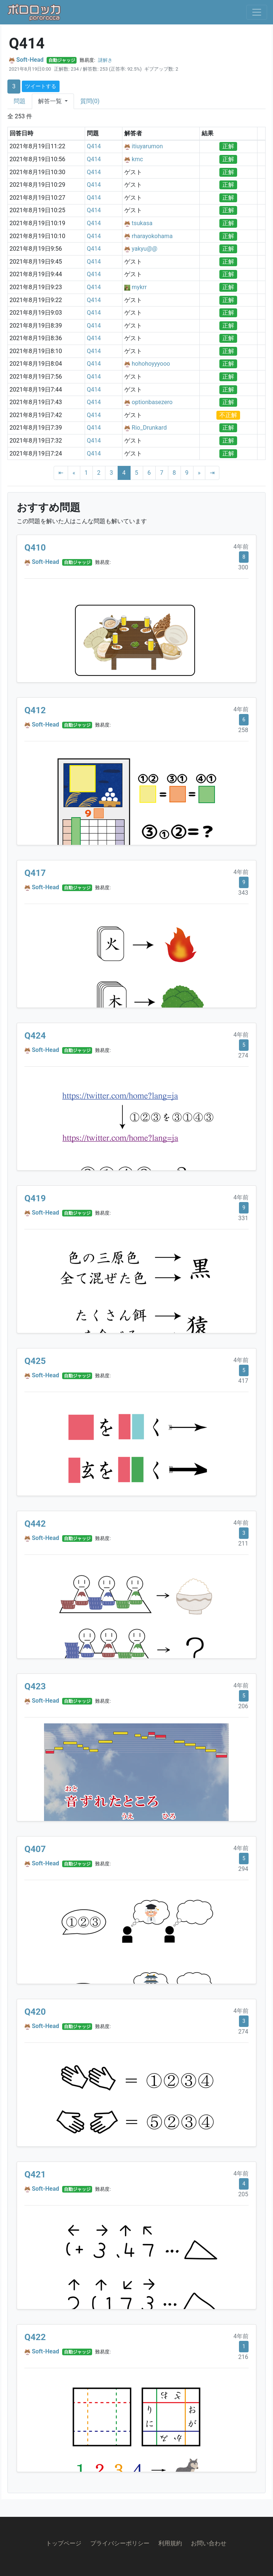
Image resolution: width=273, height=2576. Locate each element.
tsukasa (142, 223)
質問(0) (90, 101)
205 (243, 2194)
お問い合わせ (208, 2543)
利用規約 (170, 2543)
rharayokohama (152, 236)
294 (243, 1868)
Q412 (35, 710)
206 (243, 1706)
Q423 (35, 1686)
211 (243, 1543)
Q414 (94, 146)
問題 (20, 101)
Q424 (35, 1035)
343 (243, 892)
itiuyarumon (147, 146)
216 (243, 2356)
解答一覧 (50, 101)
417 (243, 1380)
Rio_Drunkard (149, 427)
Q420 (35, 2012)
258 (243, 730)
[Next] (199, 473)
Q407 (35, 1849)
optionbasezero (152, 402)
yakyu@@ (144, 248)
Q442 (35, 1524)
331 (243, 1218)
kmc (137, 159)
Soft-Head (30, 59)
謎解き (105, 60)
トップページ (63, 2543)
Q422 (35, 2337)
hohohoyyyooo (151, 363)
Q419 (35, 1198)
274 (243, 1055)
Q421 (35, 2174)
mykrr (139, 287)
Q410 (35, 547)
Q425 (35, 1361)
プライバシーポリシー (119, 2543)
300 (243, 567)
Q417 (35, 873)
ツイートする (40, 86)
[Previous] (74, 473)
